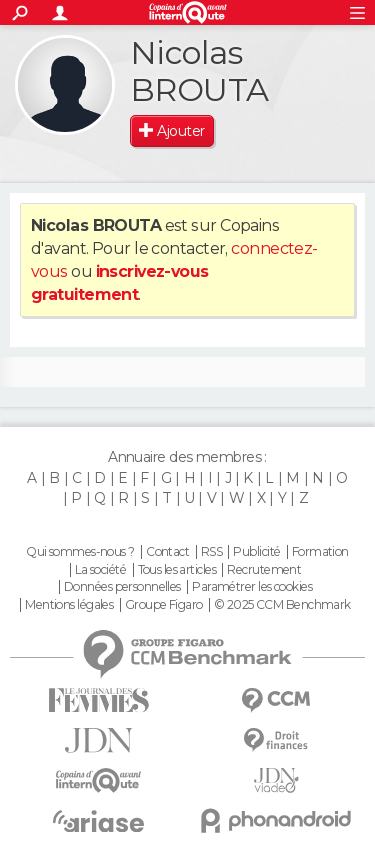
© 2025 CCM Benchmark (282, 605)
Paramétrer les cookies (252, 587)
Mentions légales (69, 605)
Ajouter (180, 131)
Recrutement (264, 570)
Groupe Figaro (164, 605)
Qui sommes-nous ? (80, 552)
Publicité (256, 552)
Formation (320, 552)
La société (100, 570)
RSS (211, 552)
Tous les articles (177, 570)
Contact (167, 552)
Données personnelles (122, 587)
